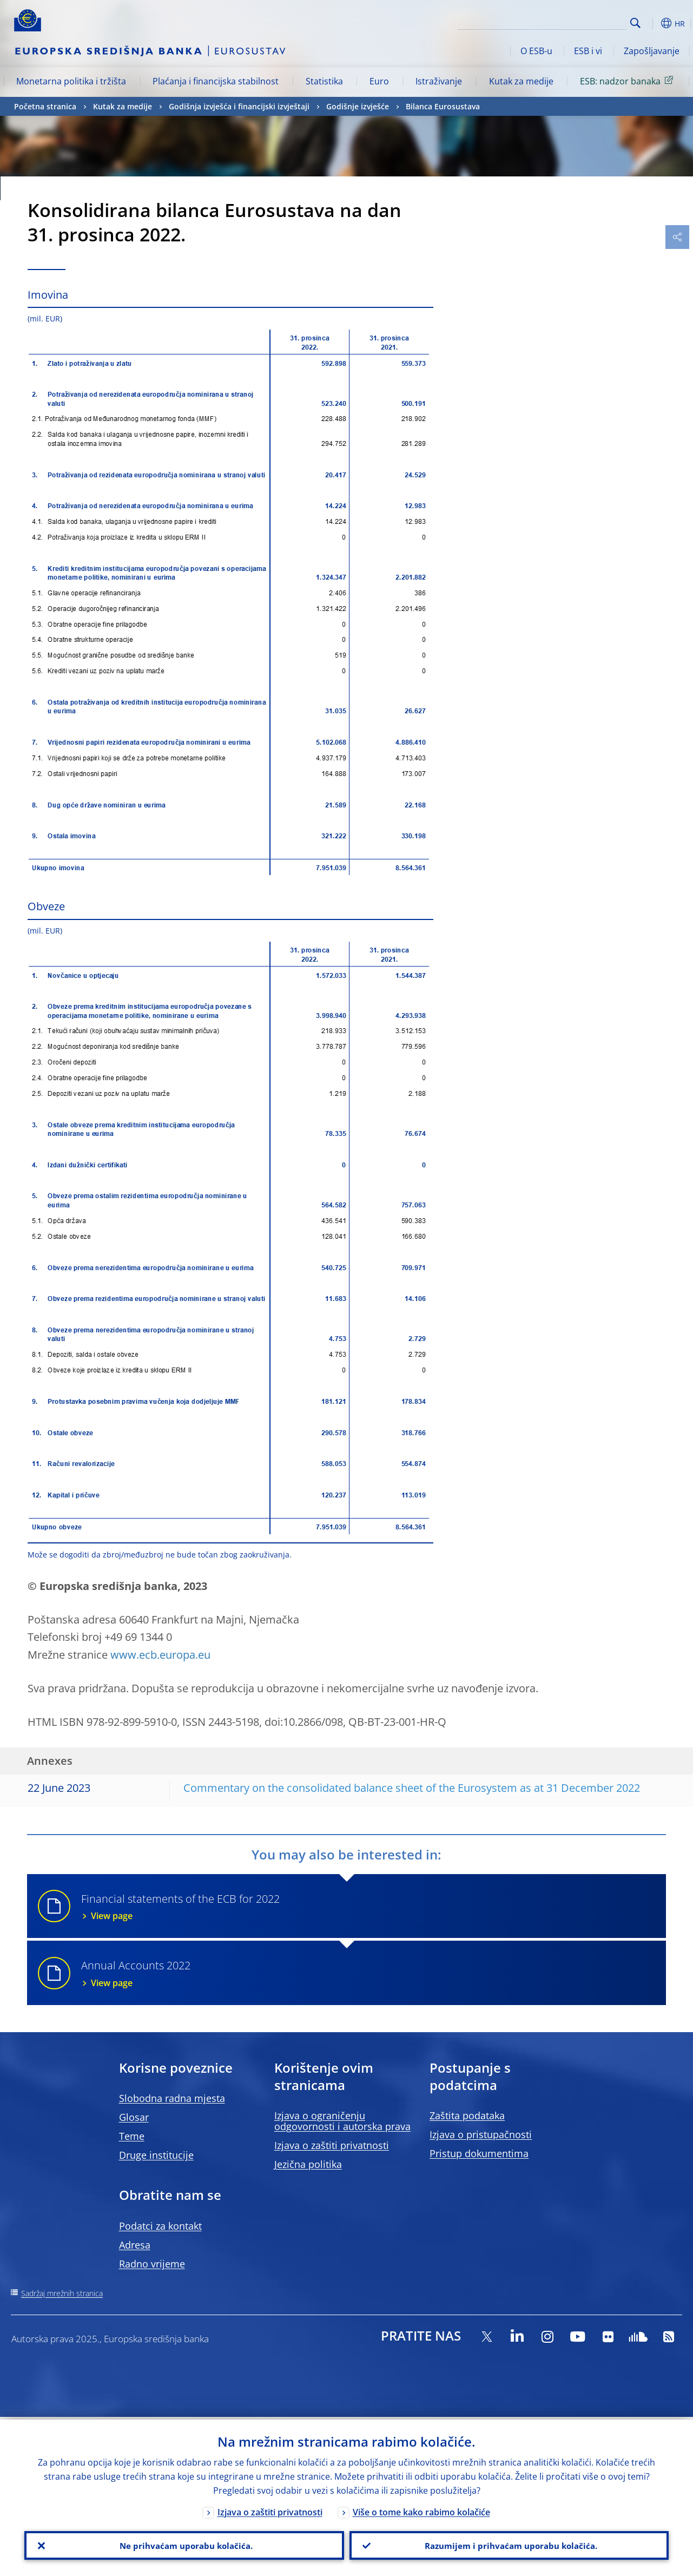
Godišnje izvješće (357, 106)
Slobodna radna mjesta (172, 2098)
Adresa (134, 2244)
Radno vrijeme (152, 2263)
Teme (131, 2136)
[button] (652, 23)
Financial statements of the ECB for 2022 (366, 1906)
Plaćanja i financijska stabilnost (216, 81)
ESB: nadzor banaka (628, 80)
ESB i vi (588, 51)
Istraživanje (438, 81)
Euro (379, 81)
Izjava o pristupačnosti (481, 2134)
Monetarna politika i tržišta (71, 81)
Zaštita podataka (467, 2115)
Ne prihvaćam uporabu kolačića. (184, 2544)
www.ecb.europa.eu (160, 1654)
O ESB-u (536, 51)
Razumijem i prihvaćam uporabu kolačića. (509, 2544)
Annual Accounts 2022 (366, 1973)
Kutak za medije (521, 81)
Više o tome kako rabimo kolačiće (421, 2509)
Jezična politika (308, 2164)
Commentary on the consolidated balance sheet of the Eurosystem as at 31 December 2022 (411, 1787)
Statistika (324, 81)
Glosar (134, 2117)
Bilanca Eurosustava (443, 106)
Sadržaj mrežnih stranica (62, 2293)
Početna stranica (45, 106)
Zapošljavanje (651, 51)
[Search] (572, 22)
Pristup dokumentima (479, 2153)
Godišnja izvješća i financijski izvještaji (239, 106)
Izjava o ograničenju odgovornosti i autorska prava (342, 2121)
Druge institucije (156, 2154)
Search (635, 23)
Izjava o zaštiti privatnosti (331, 2145)
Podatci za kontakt (160, 2225)
